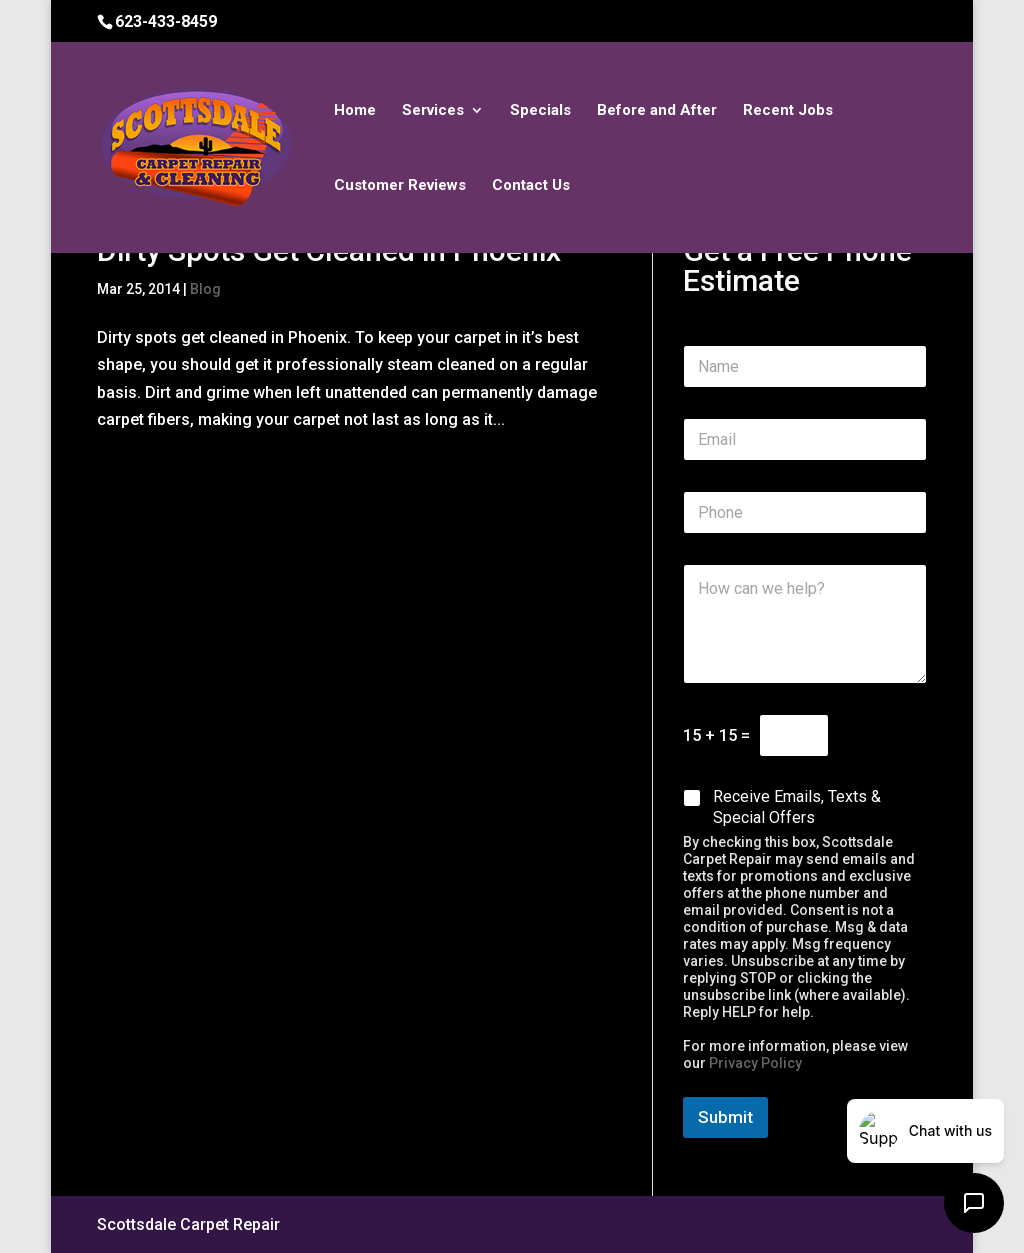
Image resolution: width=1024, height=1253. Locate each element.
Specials (540, 111)
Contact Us (531, 186)
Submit (725, 1117)
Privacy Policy (755, 1063)
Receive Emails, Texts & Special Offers (797, 807)
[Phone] (805, 512)
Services (433, 111)
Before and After (657, 111)
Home (355, 111)
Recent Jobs (788, 111)
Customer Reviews (400, 186)
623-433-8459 (166, 21)
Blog (205, 289)
